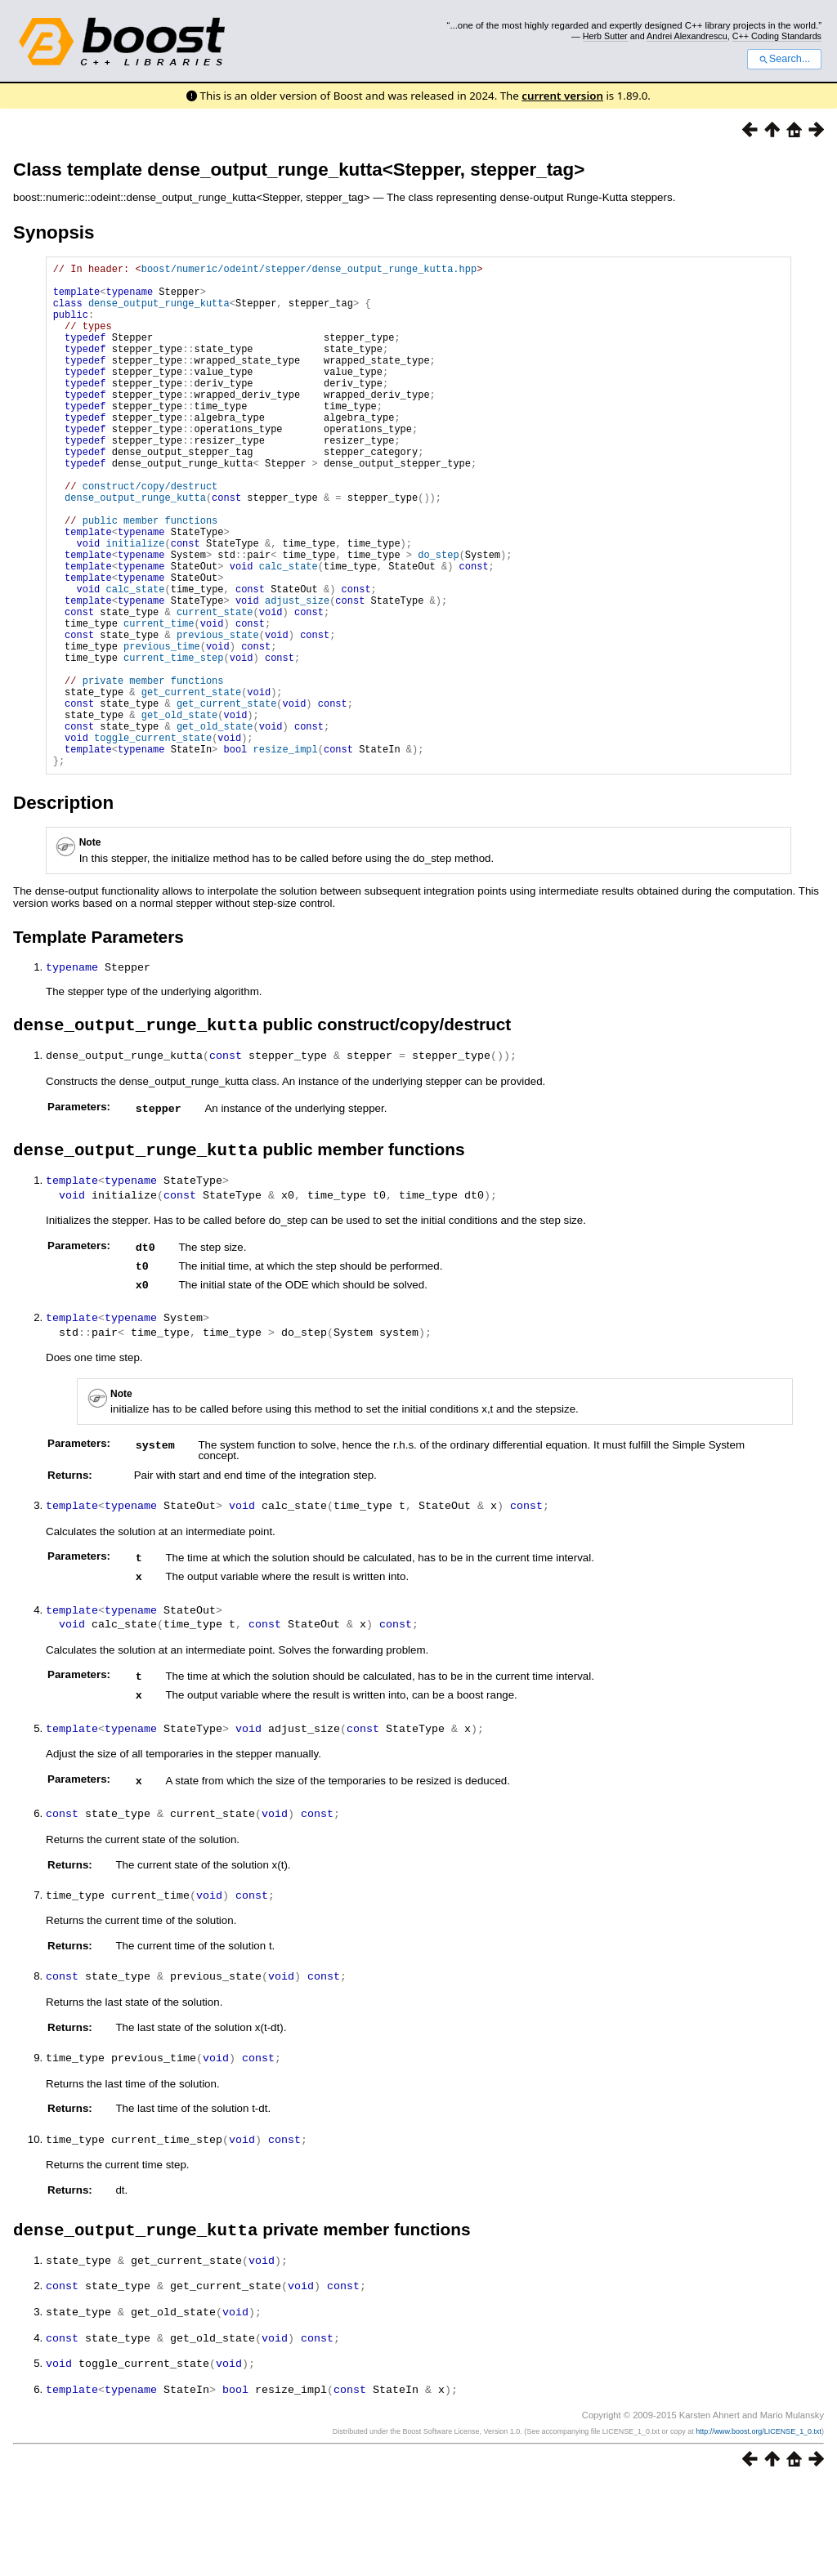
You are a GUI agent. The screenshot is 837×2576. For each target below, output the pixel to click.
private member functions (153, 771)
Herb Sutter (605, 36)
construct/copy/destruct (150, 535)
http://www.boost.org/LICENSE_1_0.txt (758, 2524)
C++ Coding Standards (776, 36)
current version (562, 95)
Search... (784, 59)
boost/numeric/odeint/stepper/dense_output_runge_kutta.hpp (309, 271)
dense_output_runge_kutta (159, 312)
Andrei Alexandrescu (687, 36)
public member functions (150, 576)
